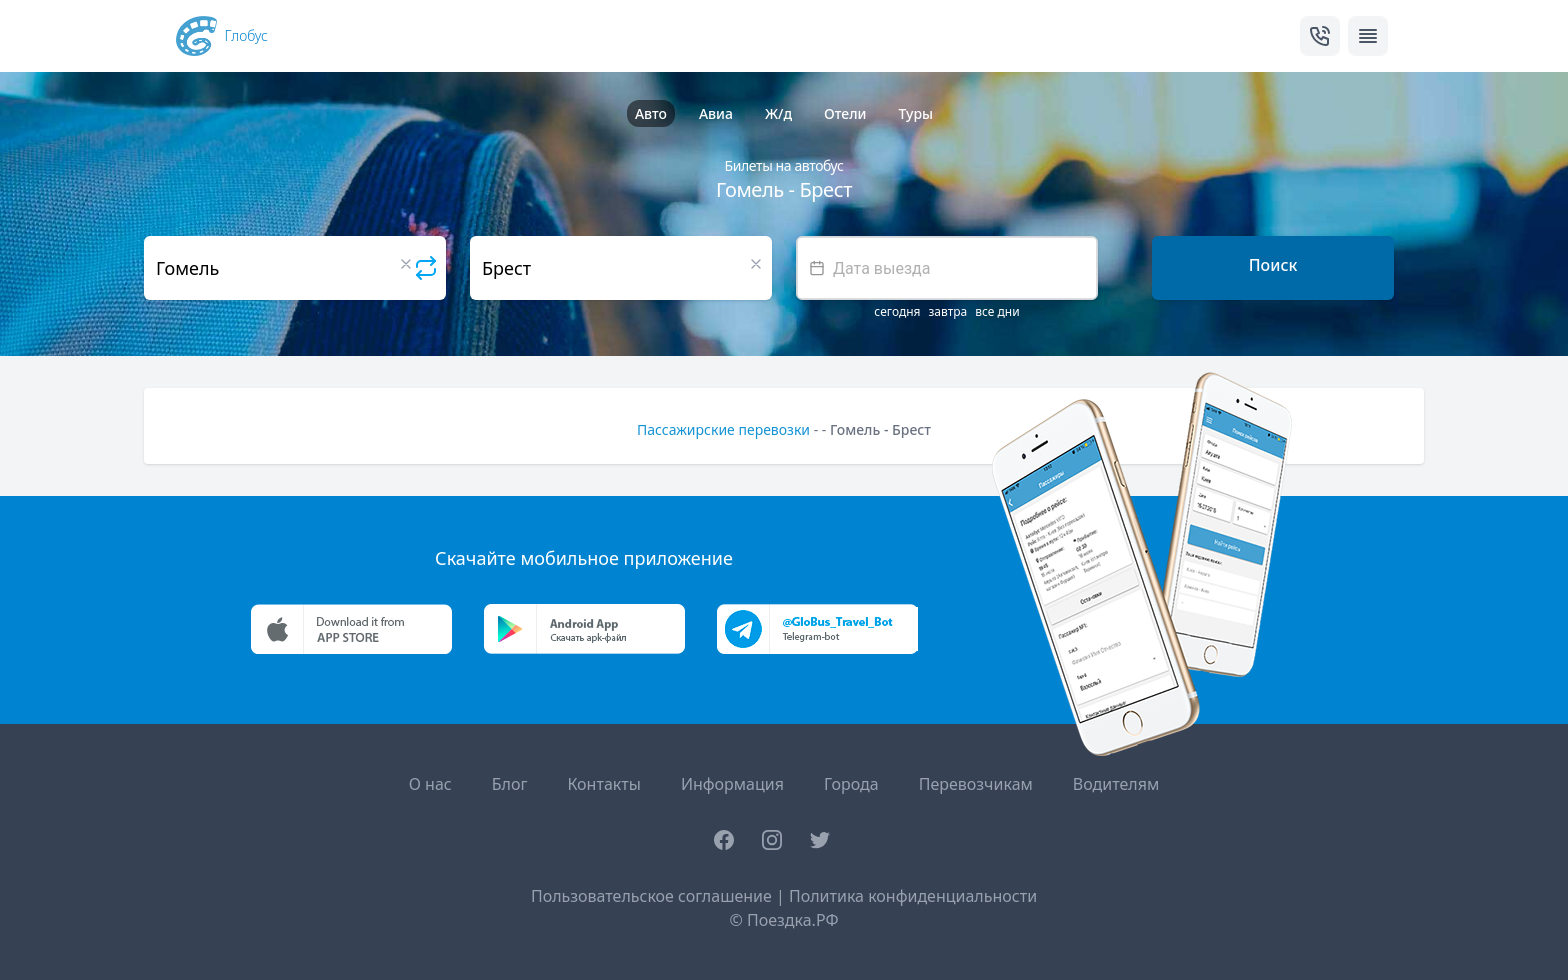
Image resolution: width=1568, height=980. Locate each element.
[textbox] (947, 268)
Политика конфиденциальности (913, 896)
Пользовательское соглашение (651, 896)
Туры (915, 113)
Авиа (716, 113)
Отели (845, 113)
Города (851, 784)
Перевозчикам (976, 784)
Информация (732, 784)
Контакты (603, 784)
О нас (430, 784)
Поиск (1273, 265)
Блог (510, 784)
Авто (651, 113)
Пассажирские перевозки (723, 429)
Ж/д (778, 113)
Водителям (1116, 784)
